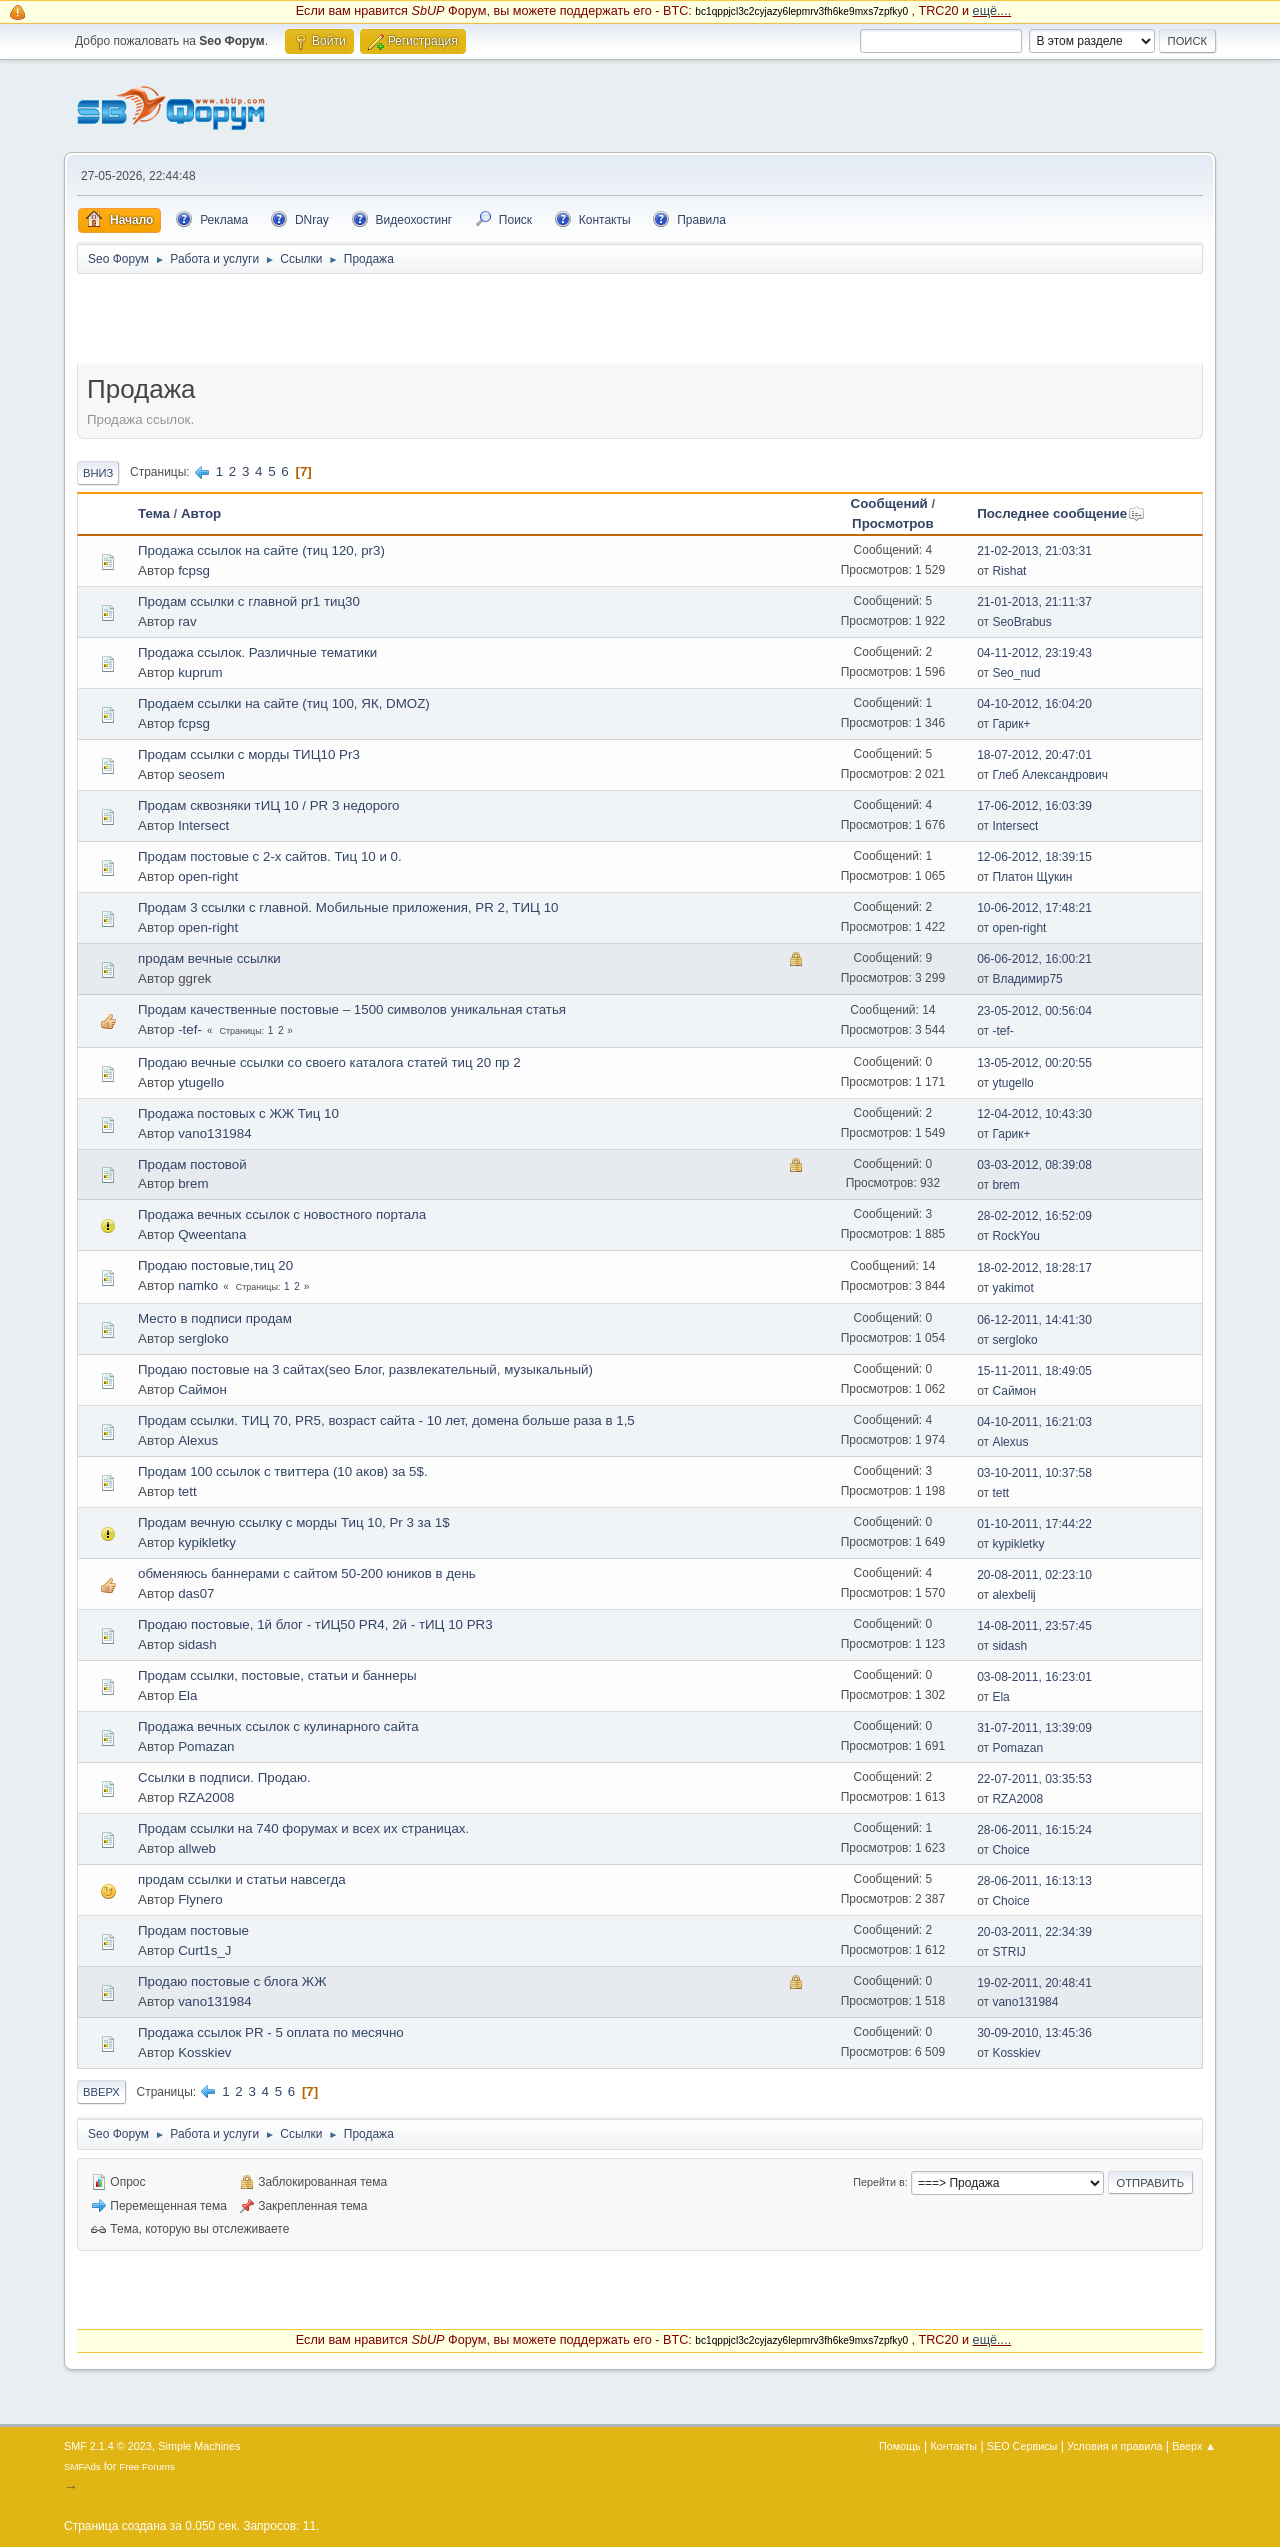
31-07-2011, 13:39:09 (1034, 1728)
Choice (1010, 1850)
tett (187, 1491)
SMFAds (82, 2466)
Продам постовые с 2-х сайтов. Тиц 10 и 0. (270, 856)
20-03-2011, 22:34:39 (1034, 1932)
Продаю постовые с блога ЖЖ (232, 1981)
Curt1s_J (204, 1950)
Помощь (900, 2446)
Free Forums (147, 2466)
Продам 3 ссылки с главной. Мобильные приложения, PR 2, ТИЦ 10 (348, 907)
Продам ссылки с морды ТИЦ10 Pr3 (249, 754)
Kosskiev (204, 2052)
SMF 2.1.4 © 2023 (108, 2446)
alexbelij (1013, 1595)
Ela (187, 1695)
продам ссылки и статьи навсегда (242, 1879)
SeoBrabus (1021, 622)
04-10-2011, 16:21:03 (1034, 1422)
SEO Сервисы (1022, 2446)
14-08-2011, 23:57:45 (1034, 1626)
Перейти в (878, 2182)
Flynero (200, 1899)
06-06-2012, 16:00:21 (1034, 959)
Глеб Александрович (1049, 775)
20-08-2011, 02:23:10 (1034, 1575)
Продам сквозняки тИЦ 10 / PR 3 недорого (269, 805)
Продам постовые (193, 1930)
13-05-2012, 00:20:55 (1034, 1063)
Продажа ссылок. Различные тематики (257, 652)
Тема (154, 513)
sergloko (203, 1338)
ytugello (201, 1082)
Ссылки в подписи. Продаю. (224, 1777)
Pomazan (206, 1746)
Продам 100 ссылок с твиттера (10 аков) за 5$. (283, 1471)
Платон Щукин (1032, 877)
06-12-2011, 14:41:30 (1034, 1320)
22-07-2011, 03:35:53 (1034, 1779)
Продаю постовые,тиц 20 (215, 1265)
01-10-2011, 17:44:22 (1034, 1524)
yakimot (1012, 1288)
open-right (208, 876)
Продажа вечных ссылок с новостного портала (282, 1214)
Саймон (202, 1389)
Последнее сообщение (1061, 513)
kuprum (200, 672)
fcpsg (194, 570)
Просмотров (893, 523)
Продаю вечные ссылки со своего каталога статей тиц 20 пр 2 (329, 1062)
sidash (197, 1644)
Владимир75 (1027, 979)
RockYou (1016, 1236)
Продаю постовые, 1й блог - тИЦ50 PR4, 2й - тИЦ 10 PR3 (315, 1624)
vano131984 (214, 1133)
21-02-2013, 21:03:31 (1034, 551)
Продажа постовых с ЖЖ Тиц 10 (238, 1113)
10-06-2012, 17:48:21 (1034, 908)
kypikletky (207, 1542)
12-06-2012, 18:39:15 (1034, 857)
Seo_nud (1016, 673)
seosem (201, 774)
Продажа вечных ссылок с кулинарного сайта (278, 1726)
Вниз (98, 473)
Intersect (203, 825)
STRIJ (1008, 1952)
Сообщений (889, 503)
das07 (196, 1593)
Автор (201, 513)
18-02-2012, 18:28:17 (1034, 1268)
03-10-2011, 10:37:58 (1034, 1473)
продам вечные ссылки (209, 958)
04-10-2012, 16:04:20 (1034, 704)
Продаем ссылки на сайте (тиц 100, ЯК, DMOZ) (284, 703)
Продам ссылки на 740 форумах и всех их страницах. (303, 1828)
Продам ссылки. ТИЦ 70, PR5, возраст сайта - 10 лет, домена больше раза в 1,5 (386, 1420)
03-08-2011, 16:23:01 (1034, 1677)
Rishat (1009, 571)
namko (198, 1285)
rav (187, 621)
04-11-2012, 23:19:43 (1034, 653)
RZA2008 (206, 1797)
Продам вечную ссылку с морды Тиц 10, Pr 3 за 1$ (294, 1522)
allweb (197, 1848)
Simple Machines (199, 2446)
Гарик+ (1011, 724)
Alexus (198, 1440)
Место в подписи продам (215, 1318)
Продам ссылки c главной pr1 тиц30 (249, 601)
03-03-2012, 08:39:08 (1034, 1165)
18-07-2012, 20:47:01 (1034, 755)
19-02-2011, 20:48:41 (1034, 1983)
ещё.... (992, 11)
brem (193, 1183)
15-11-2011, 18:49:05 (1034, 1371)
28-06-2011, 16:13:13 (1034, 1881)
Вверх (101, 2092)
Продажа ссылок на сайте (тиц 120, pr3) (261, 550)
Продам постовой (192, 1164)
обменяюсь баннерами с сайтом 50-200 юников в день (307, 1573)
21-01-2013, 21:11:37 (1034, 602)
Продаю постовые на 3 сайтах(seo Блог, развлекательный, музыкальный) (365, 1369)
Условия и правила (1114, 2446)
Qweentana (212, 1234)
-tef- (190, 1029)
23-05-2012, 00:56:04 (1034, 1011)
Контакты (954, 2446)
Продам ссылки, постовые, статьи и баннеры (277, 1675)
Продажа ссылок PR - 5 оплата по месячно (271, 2032)
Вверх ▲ (1194, 2446)
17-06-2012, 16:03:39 (1034, 806)
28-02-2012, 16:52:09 (1034, 1216)
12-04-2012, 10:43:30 (1034, 1114)
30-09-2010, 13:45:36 (1034, 2033)
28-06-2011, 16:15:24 (1034, 1830)
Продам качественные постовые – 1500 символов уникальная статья (352, 1009)
